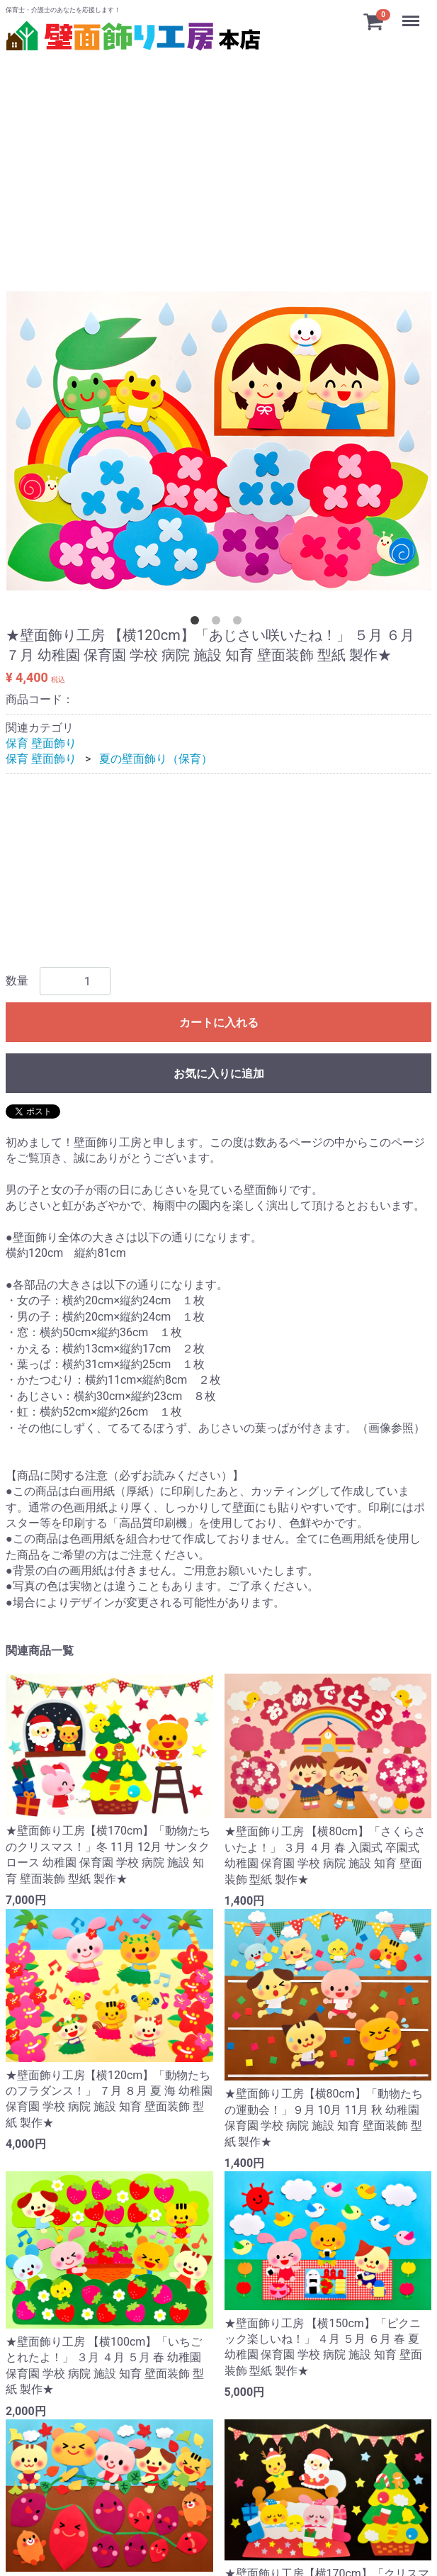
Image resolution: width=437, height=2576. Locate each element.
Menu (412, 14)
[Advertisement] (218, 155)
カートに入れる (219, 1023)
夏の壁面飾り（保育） (155, 759)
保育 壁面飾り (41, 743)
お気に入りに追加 (219, 1074)
